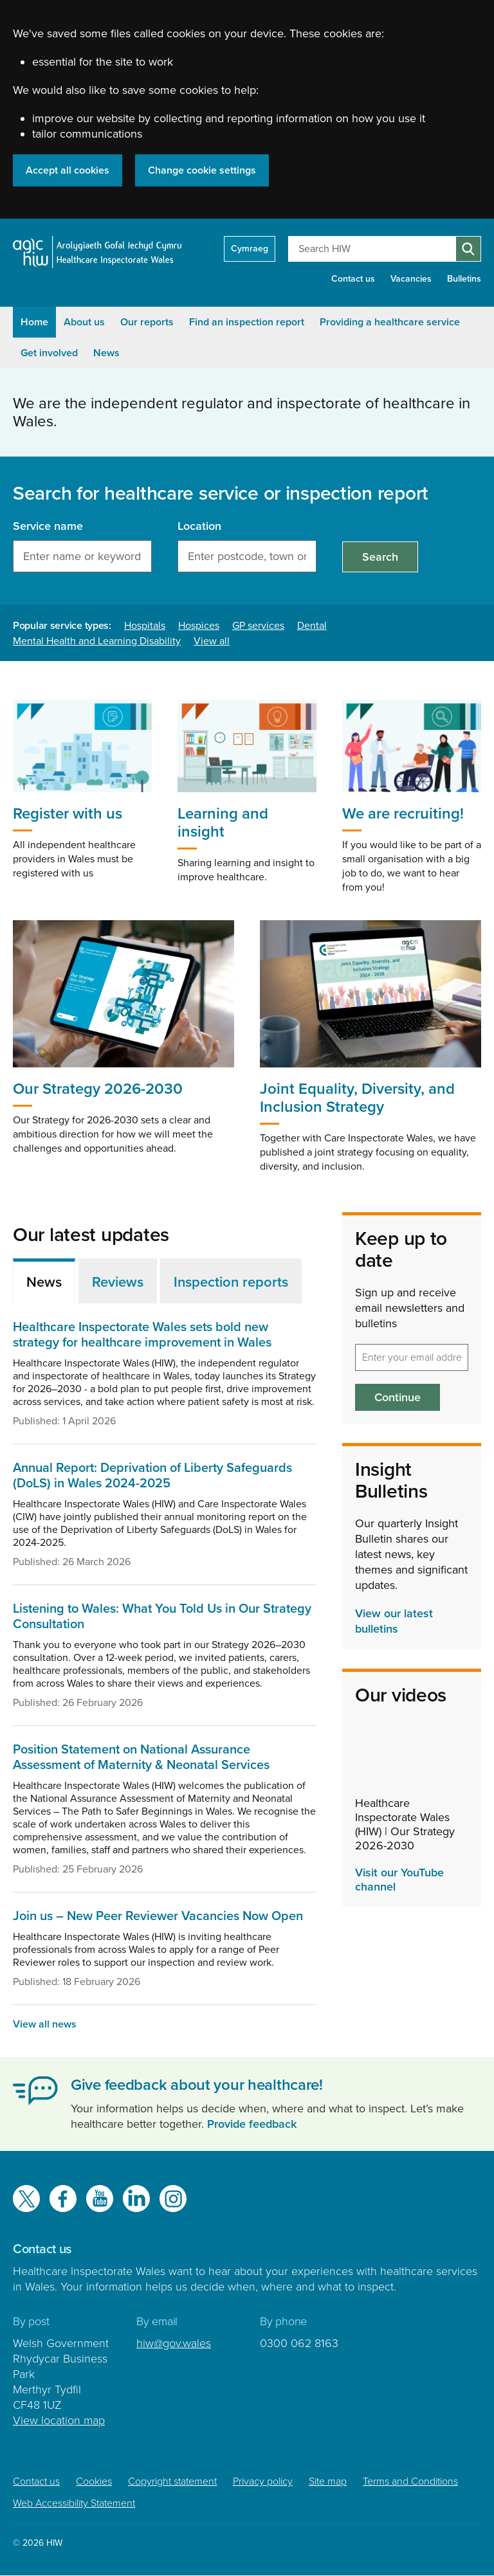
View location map (59, 2420)
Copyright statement (172, 2481)
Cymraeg (249, 248)
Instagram (173, 2198)
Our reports (147, 322)
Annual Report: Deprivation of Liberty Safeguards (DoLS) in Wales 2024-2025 (152, 1475)
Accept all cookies (67, 170)
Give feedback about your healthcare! (197, 2085)
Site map (328, 2481)
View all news (45, 2024)
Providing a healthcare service (390, 322)
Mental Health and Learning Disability (97, 641)
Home (34, 322)
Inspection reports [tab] (231, 1282)
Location (199, 526)
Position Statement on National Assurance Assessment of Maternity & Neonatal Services (141, 1757)
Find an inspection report (246, 322)
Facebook (63, 2198)
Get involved (49, 353)
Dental (312, 625)
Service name (48, 526)
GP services (258, 625)
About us (84, 322)
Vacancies (411, 278)
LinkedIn (136, 2198)
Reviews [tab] (117, 1282)
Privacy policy (263, 2481)
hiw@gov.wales (173, 2343)
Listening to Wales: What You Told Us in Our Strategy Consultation (162, 1616)
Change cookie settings (202, 170)
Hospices (198, 625)
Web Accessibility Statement (74, 2503)
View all (212, 641)
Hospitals (144, 625)
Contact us (353, 278)
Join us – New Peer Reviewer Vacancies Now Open (158, 1916)
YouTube (99, 2198)
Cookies (94, 2481)
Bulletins (464, 278)
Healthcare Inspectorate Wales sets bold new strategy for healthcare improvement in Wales (142, 1335)
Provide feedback (252, 2124)
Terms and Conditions (410, 2481)
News (106, 353)
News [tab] (44, 1282)
